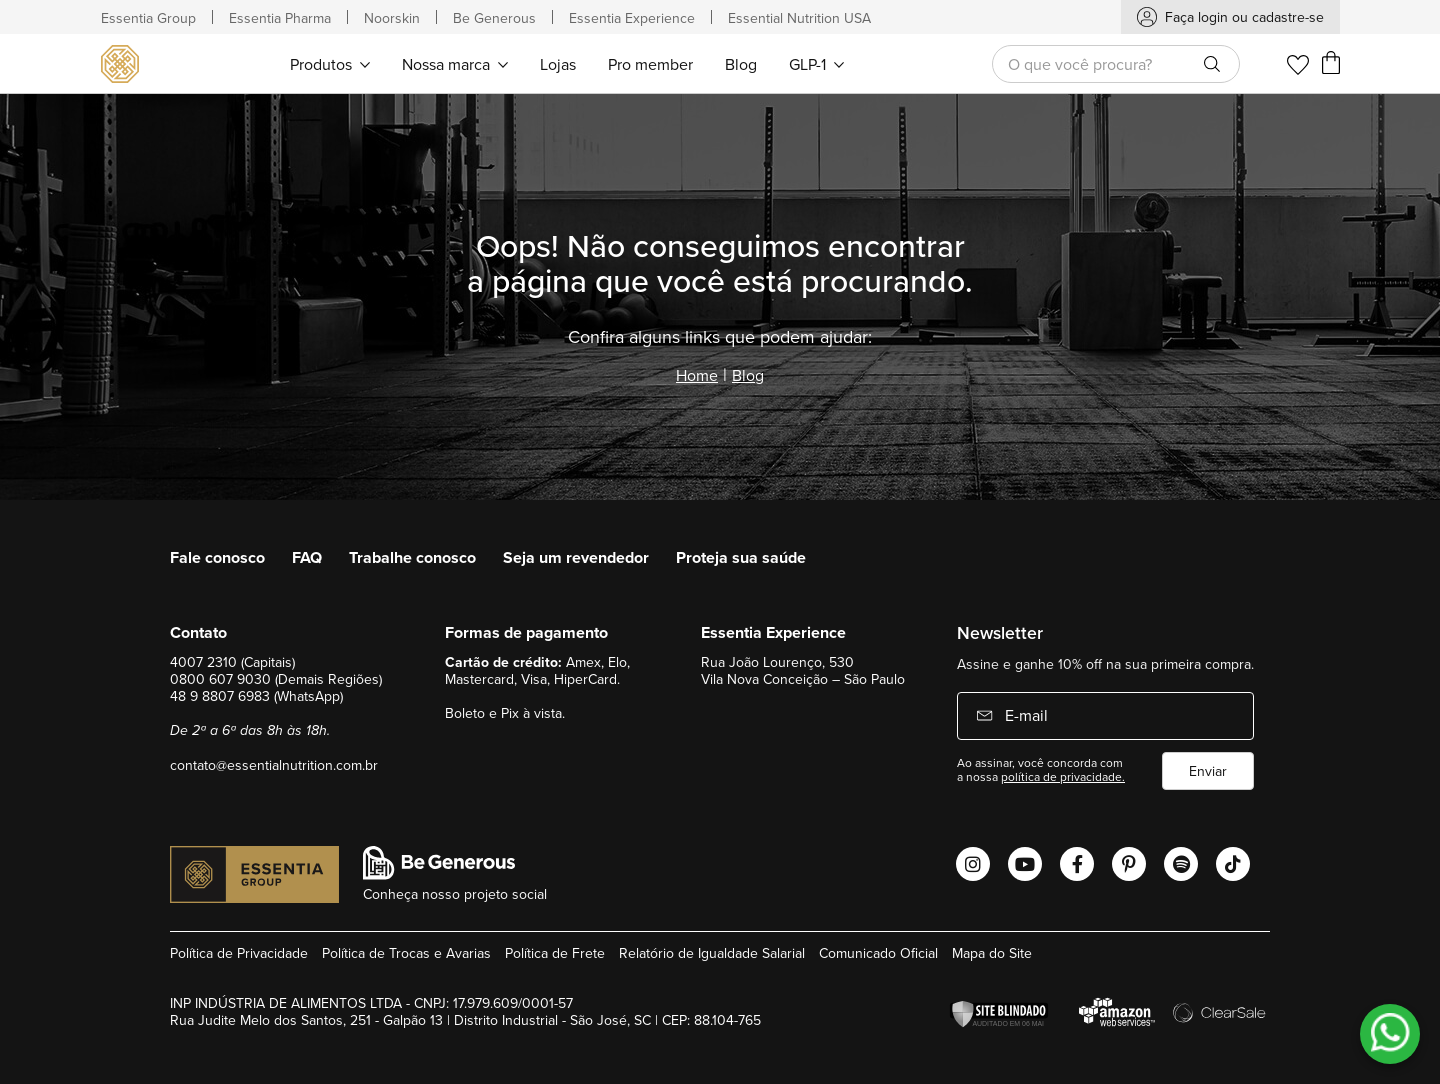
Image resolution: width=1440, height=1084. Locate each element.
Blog (748, 375)
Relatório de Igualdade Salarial (712, 953)
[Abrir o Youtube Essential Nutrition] (1025, 864)
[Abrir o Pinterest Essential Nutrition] (1129, 864)
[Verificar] (1004, 1014)
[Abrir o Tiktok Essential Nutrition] (1233, 864)
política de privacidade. (1063, 776)
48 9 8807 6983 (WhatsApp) (256, 696)
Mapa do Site (992, 953)
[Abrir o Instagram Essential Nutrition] (973, 864)
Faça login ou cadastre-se (1244, 17)
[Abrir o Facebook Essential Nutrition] (1077, 864)
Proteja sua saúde (741, 557)
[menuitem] (330, 63)
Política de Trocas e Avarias (406, 953)
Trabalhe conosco (412, 557)
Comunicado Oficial (878, 953)
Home (697, 375)
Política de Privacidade (239, 953)
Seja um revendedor (576, 557)
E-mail (1024, 715)
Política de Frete (555, 953)
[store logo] (122, 64)
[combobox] (1116, 64)
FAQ (307, 557)
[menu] (567, 63)
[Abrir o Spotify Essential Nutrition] (1181, 864)
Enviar (1208, 771)
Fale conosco (217, 557)
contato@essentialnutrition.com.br (274, 765)
